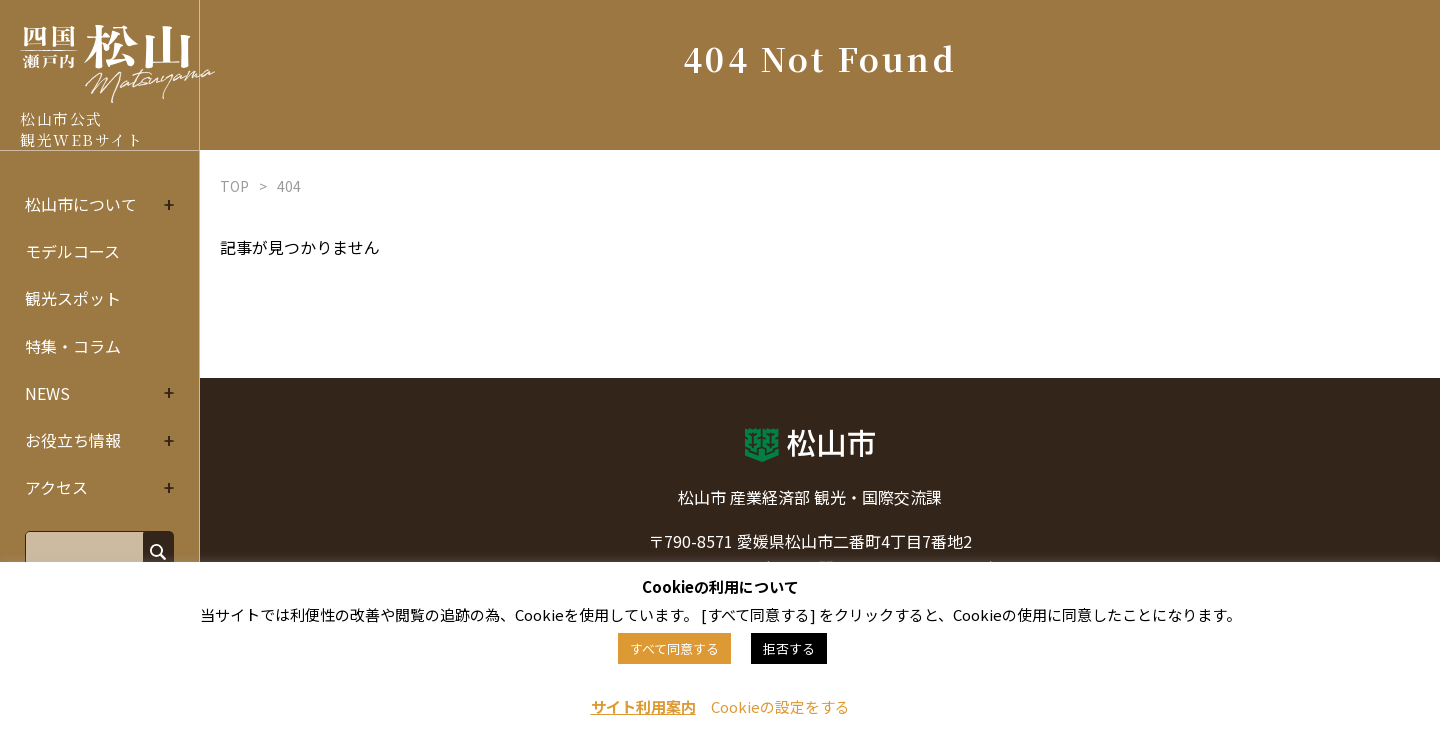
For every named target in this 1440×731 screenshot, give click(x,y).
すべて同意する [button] (674, 648)
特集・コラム (73, 346)
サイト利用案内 (643, 706)
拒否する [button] (789, 648)
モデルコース (72, 251)
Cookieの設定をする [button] (780, 706)
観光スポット (73, 298)
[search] (82, 550)
